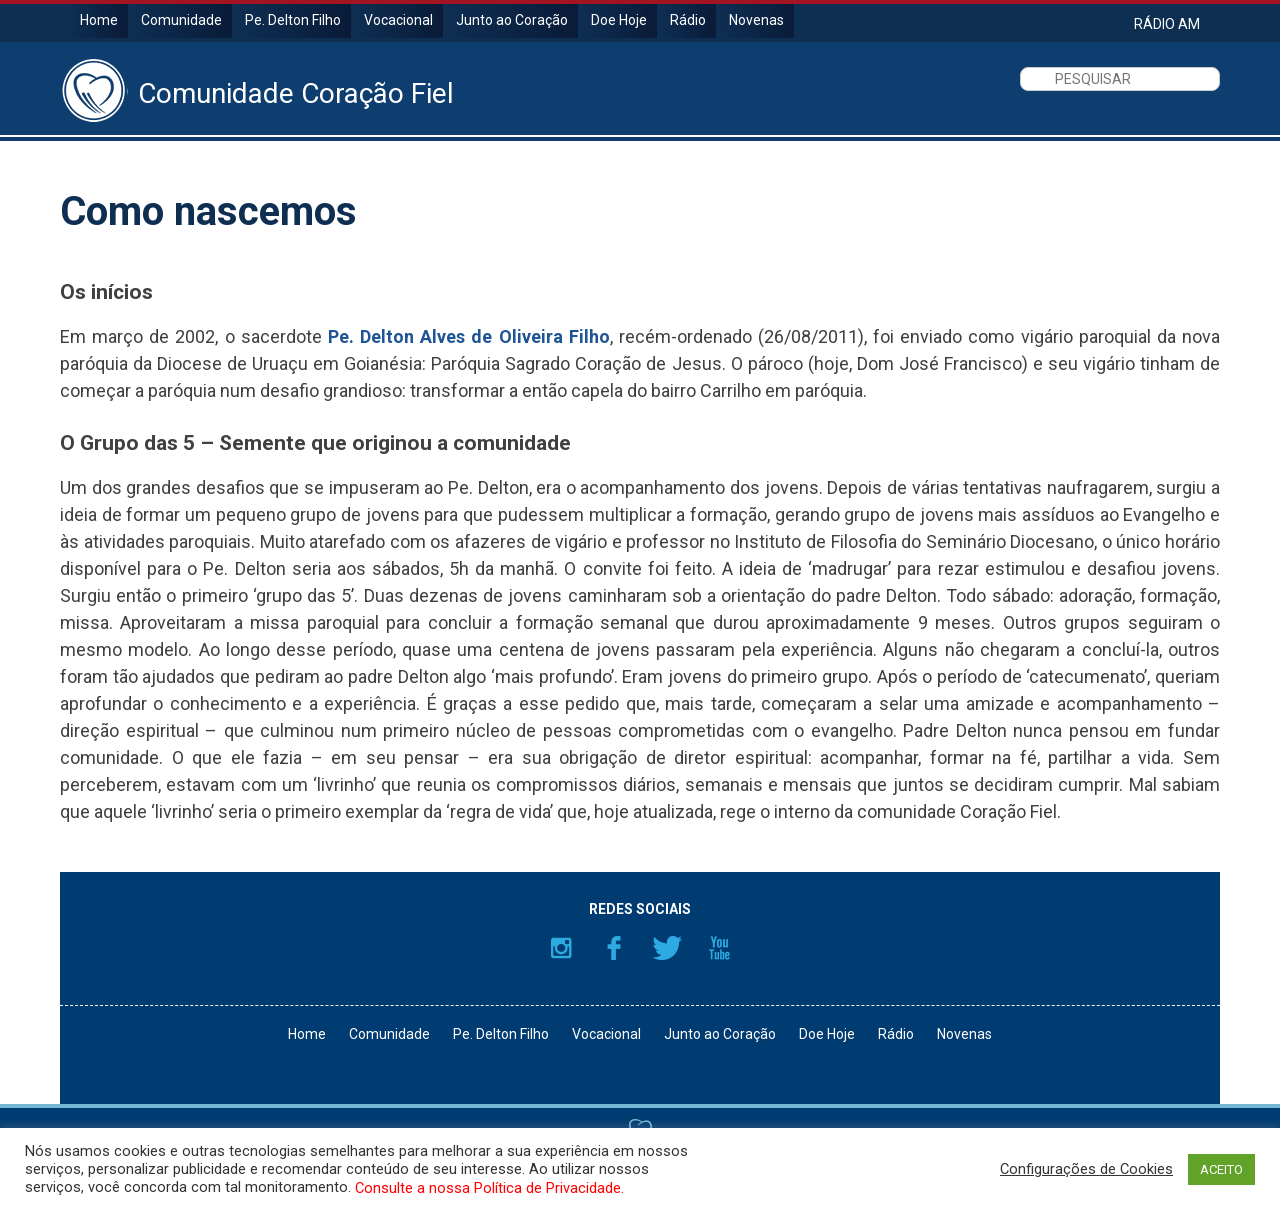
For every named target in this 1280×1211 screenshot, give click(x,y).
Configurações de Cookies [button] (1086, 1169)
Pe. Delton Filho (293, 20)
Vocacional (398, 20)
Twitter (667, 948)
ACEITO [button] (1221, 1169)
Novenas (756, 20)
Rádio (688, 20)
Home (99, 20)
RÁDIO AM (1167, 23)
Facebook (614, 948)
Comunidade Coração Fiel (296, 94)
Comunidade (181, 20)
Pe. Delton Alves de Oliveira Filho (469, 336)
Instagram (561, 948)
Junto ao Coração (512, 20)
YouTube (720, 948)
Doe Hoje (619, 20)
